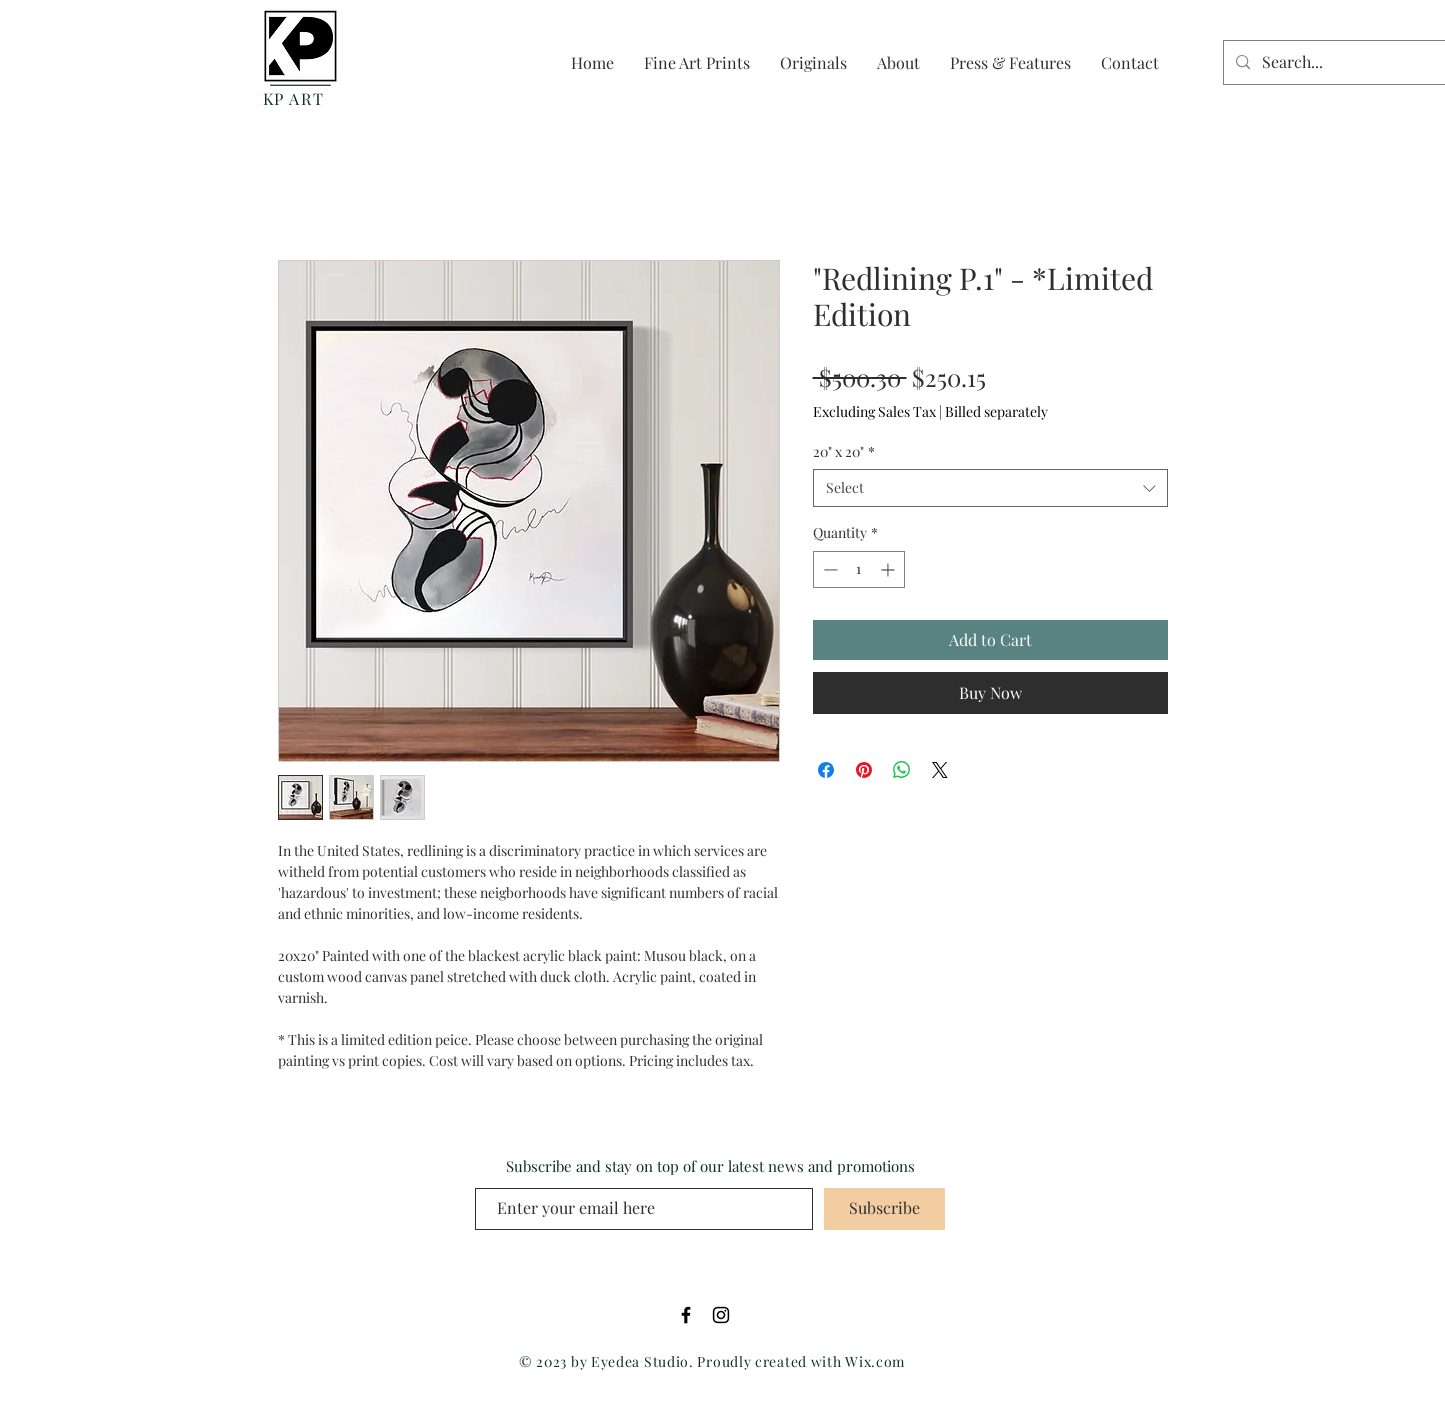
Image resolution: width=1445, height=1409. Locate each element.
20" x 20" (844, 451)
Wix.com (875, 1361)
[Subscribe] (884, 1209)
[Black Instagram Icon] (721, 1315)
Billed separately (996, 411)
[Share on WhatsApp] (902, 770)
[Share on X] (940, 770)
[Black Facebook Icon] (686, 1315)
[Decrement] (828, 569)
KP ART (294, 98)
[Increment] (889, 569)
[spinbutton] (859, 569)
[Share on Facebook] (826, 770)
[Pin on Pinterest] (864, 770)
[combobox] (990, 488)
